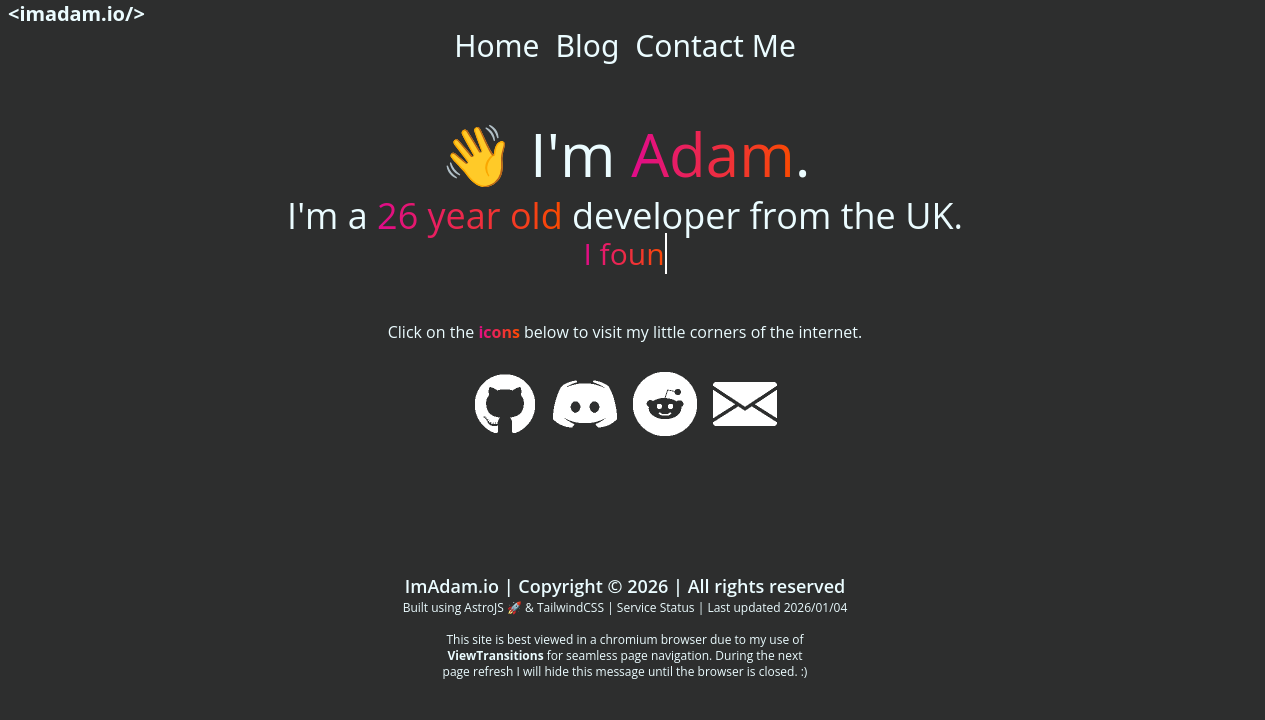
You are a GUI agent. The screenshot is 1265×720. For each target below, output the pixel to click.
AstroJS (484, 607)
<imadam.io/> (76, 13)
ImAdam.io (452, 586)
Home (496, 45)
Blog (588, 45)
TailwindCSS (570, 607)
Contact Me (715, 45)
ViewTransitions (495, 655)
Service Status (656, 607)
